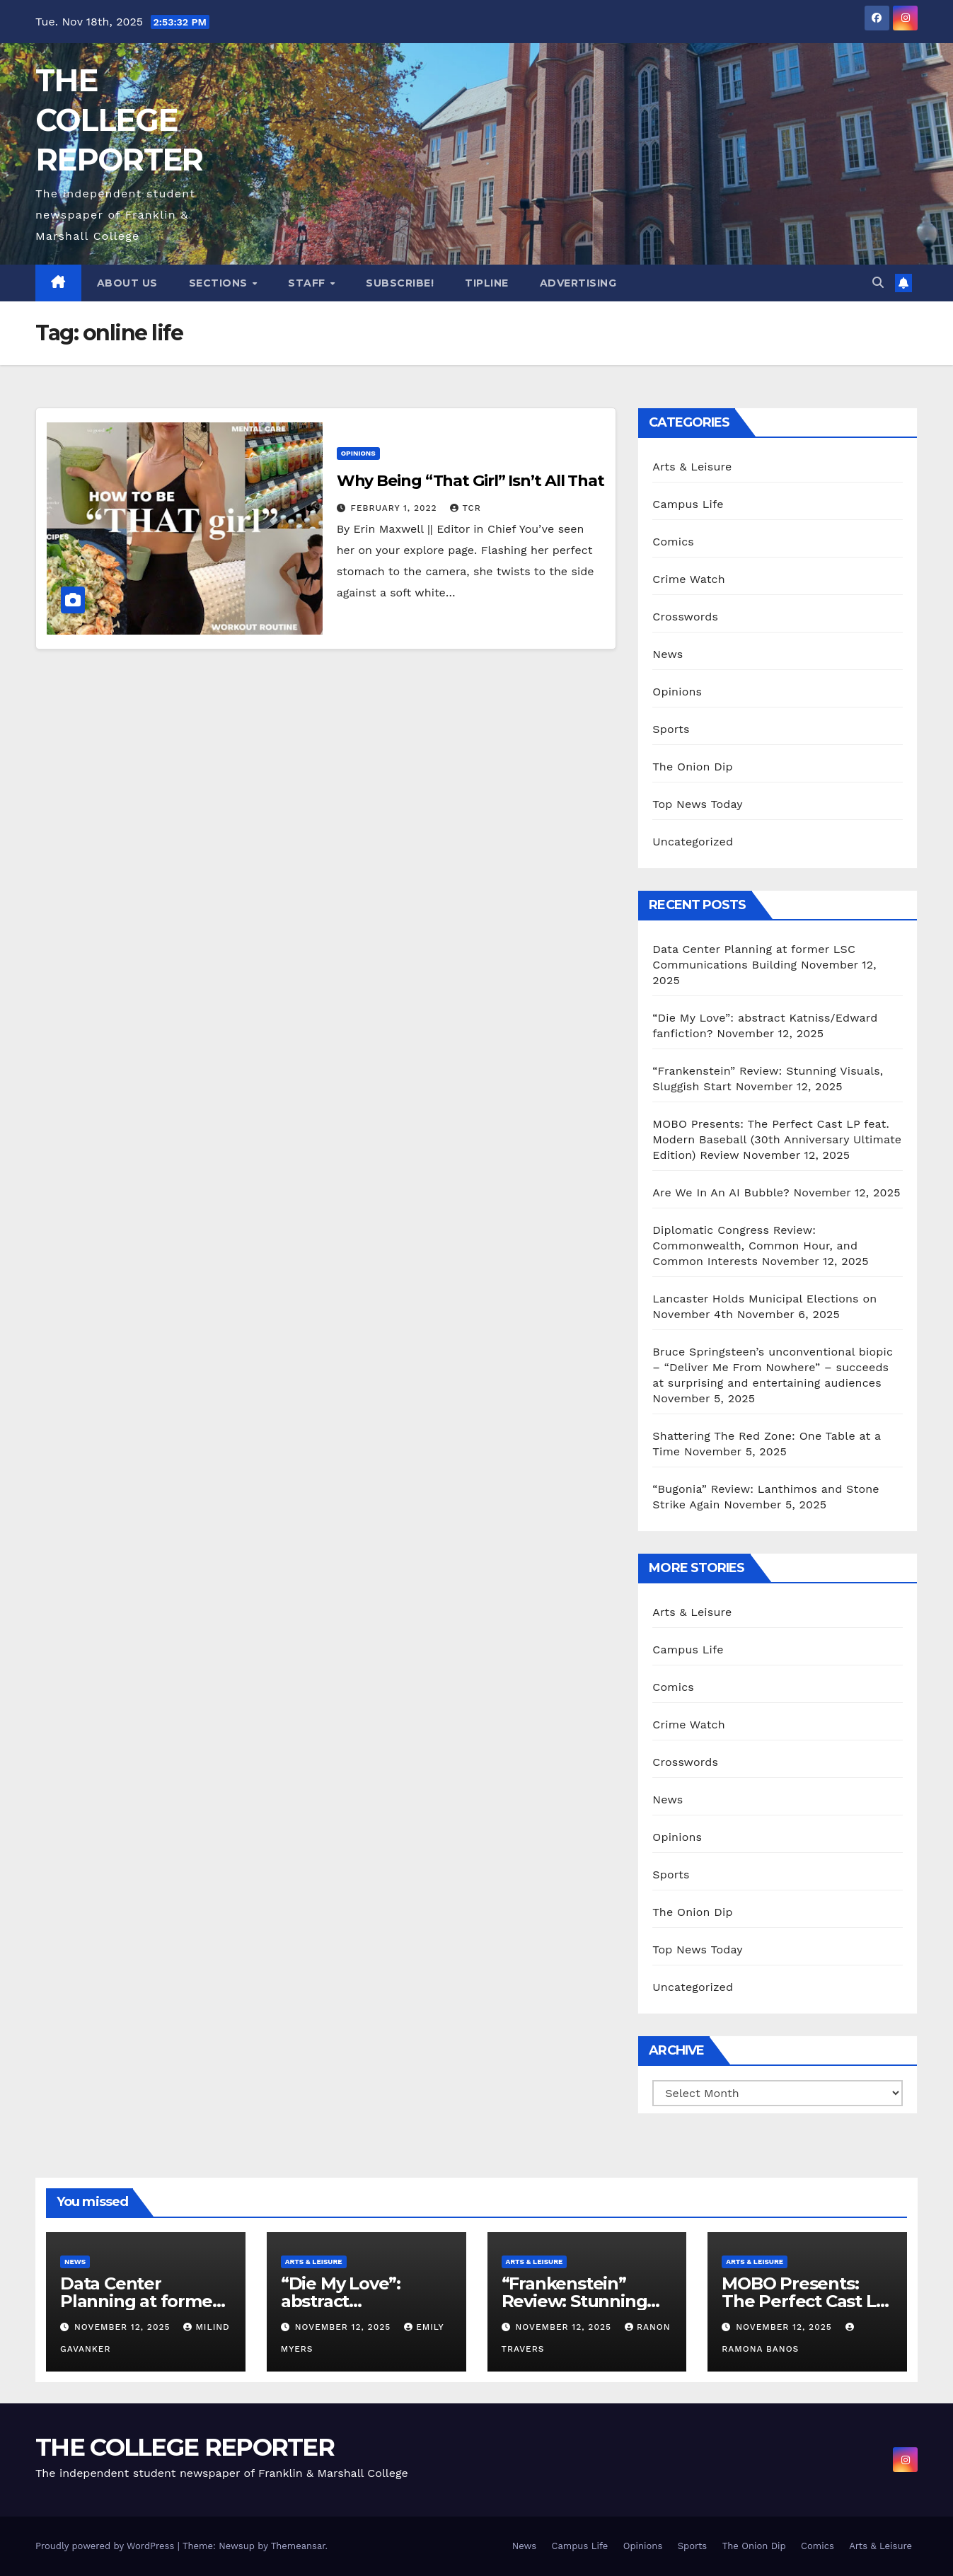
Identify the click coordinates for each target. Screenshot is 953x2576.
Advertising (578, 283)
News (667, 654)
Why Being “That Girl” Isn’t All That (470, 480)
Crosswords (685, 616)
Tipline (487, 283)
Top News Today (697, 804)
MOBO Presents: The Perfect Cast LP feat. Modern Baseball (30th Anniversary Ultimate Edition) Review (776, 1139)
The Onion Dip (692, 766)
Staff (308, 283)
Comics (673, 541)
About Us (127, 283)
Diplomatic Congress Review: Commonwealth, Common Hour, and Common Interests (754, 1245)
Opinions (358, 453)
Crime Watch (688, 579)
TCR (465, 508)
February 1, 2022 (396, 508)
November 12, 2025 (123, 2327)
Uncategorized (692, 841)
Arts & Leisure (692, 466)
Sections (220, 283)
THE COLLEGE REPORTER (118, 120)
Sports (670, 729)
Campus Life (687, 504)
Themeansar (298, 2546)
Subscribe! (400, 283)
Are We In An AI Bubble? (721, 1192)
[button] (878, 282)
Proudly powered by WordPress (106, 2546)
